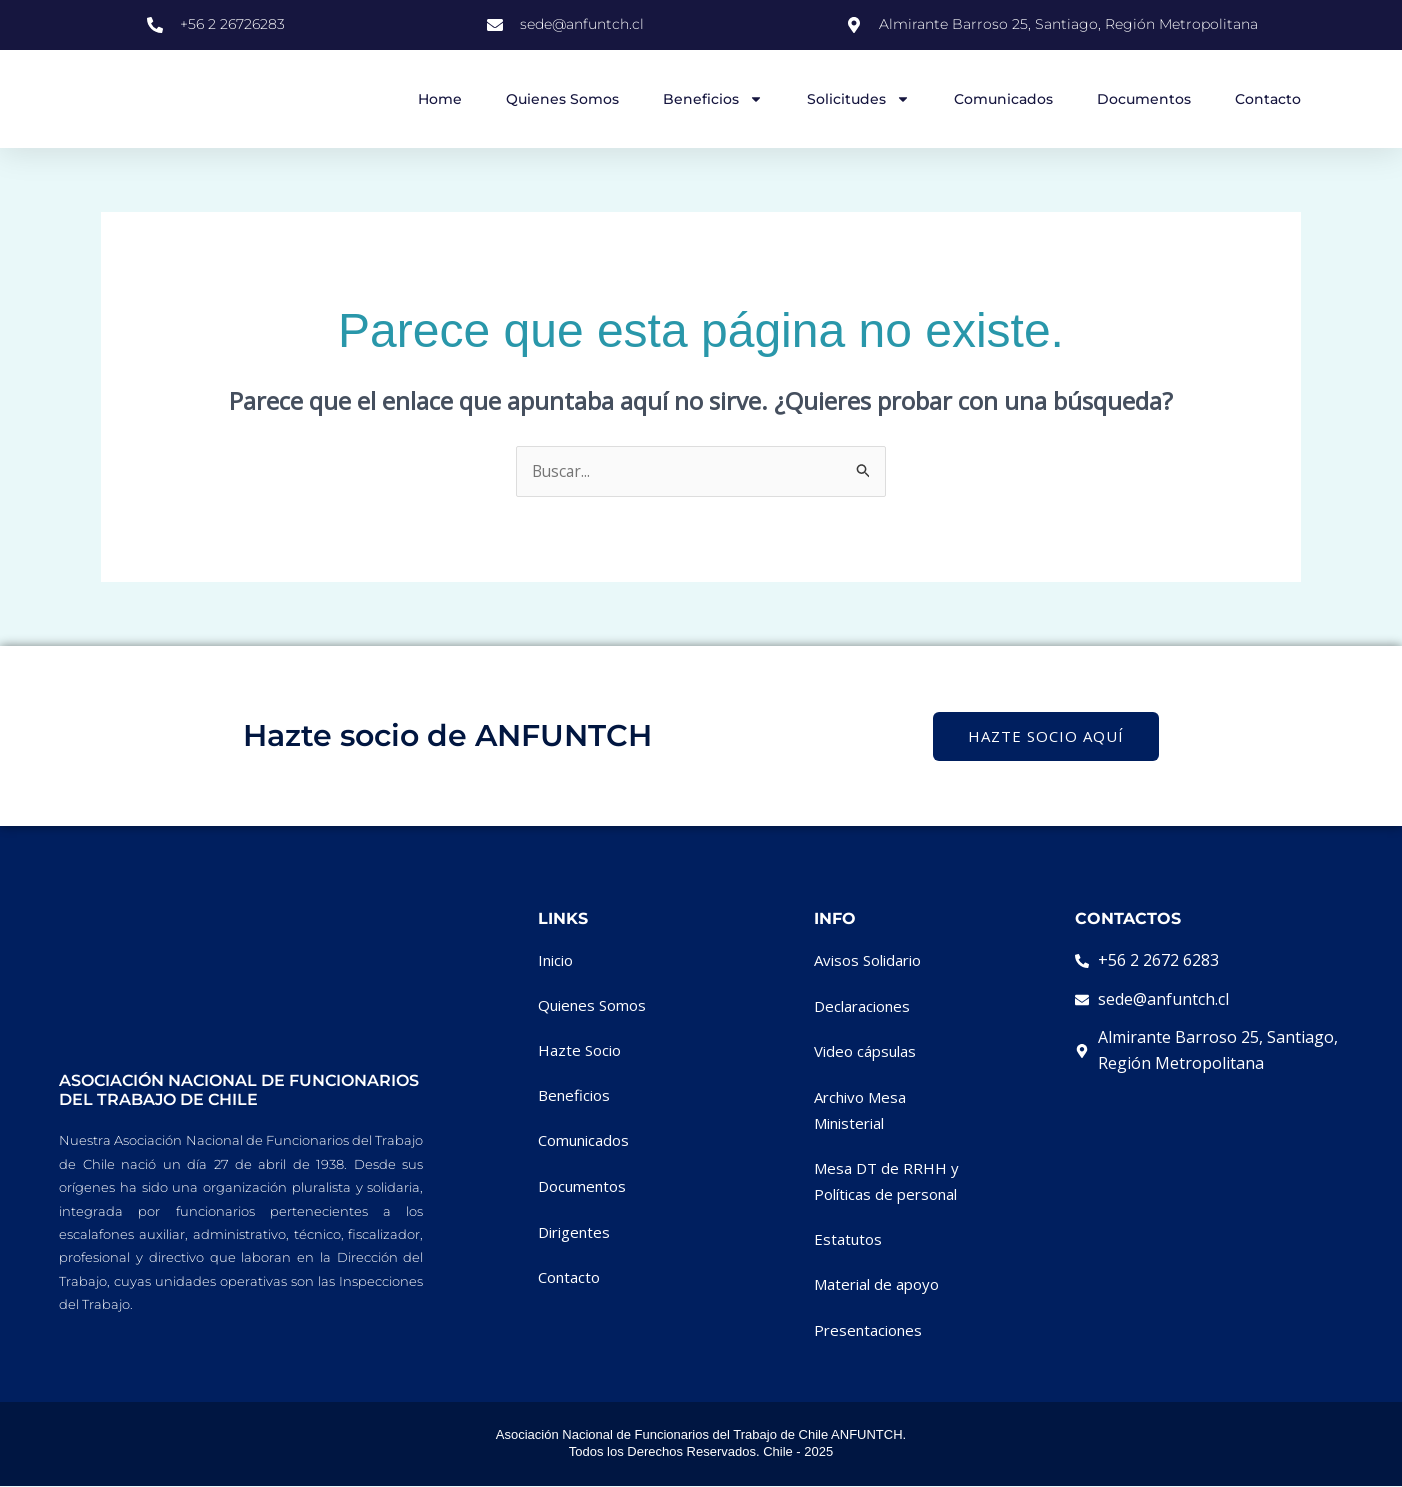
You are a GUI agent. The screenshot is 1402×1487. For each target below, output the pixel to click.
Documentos (1144, 99)
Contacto (1268, 99)
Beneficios (713, 99)
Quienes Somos (562, 99)
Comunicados (1003, 99)
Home (440, 99)
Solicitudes (858, 99)
